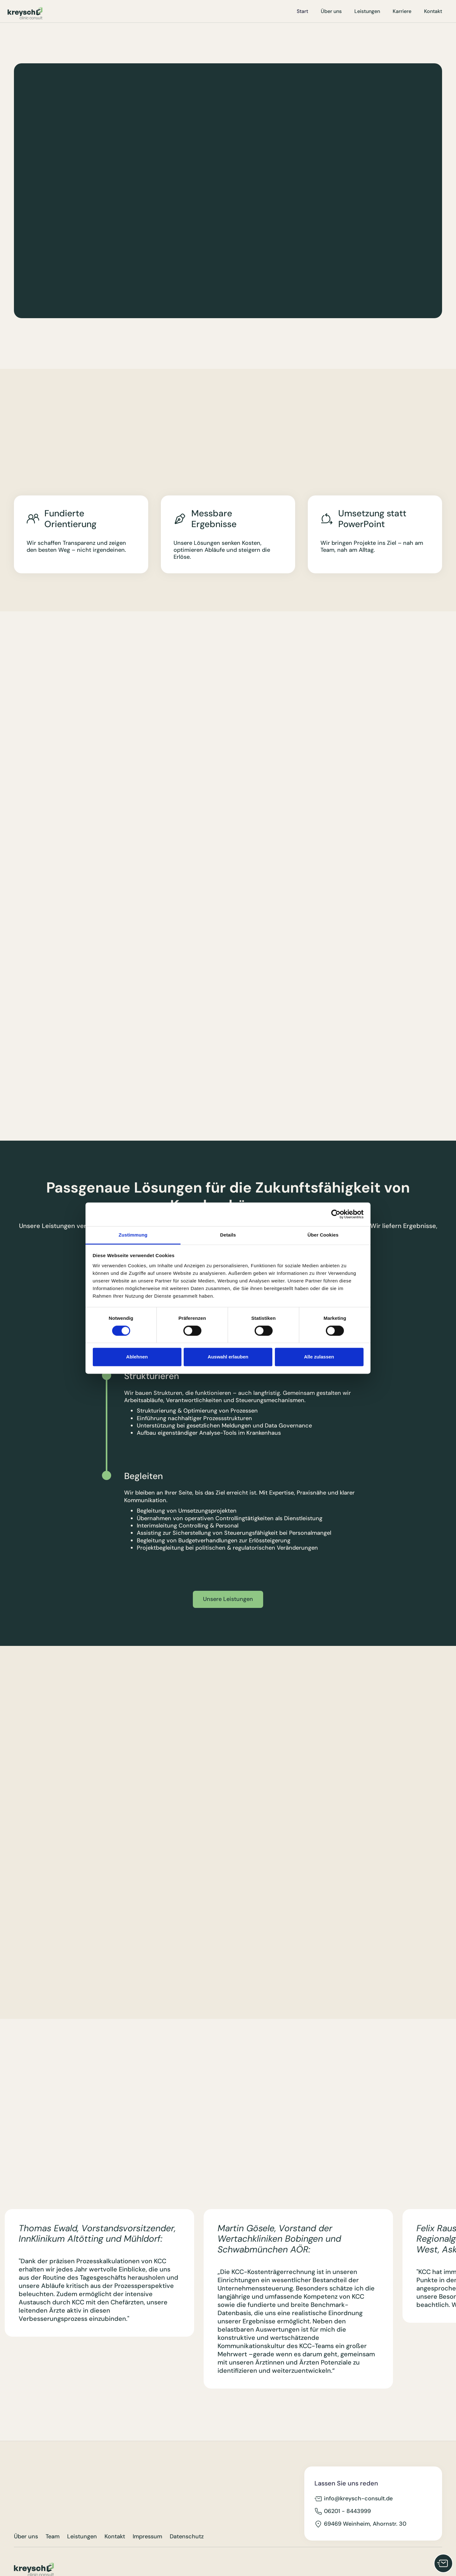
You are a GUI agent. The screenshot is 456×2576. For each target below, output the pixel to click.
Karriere (402, 11)
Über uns (331, 11)
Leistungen (367, 11)
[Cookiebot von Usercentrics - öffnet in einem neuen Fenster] (336, 1214)
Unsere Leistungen (228, 1599)
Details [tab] (228, 1235)
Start (302, 11)
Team (53, 2536)
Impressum (147, 2536)
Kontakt (433, 11)
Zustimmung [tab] (133, 1235)
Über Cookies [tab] (323, 1235)
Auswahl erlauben (228, 1357)
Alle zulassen (319, 1357)
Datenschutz (187, 2536)
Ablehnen (137, 1357)
